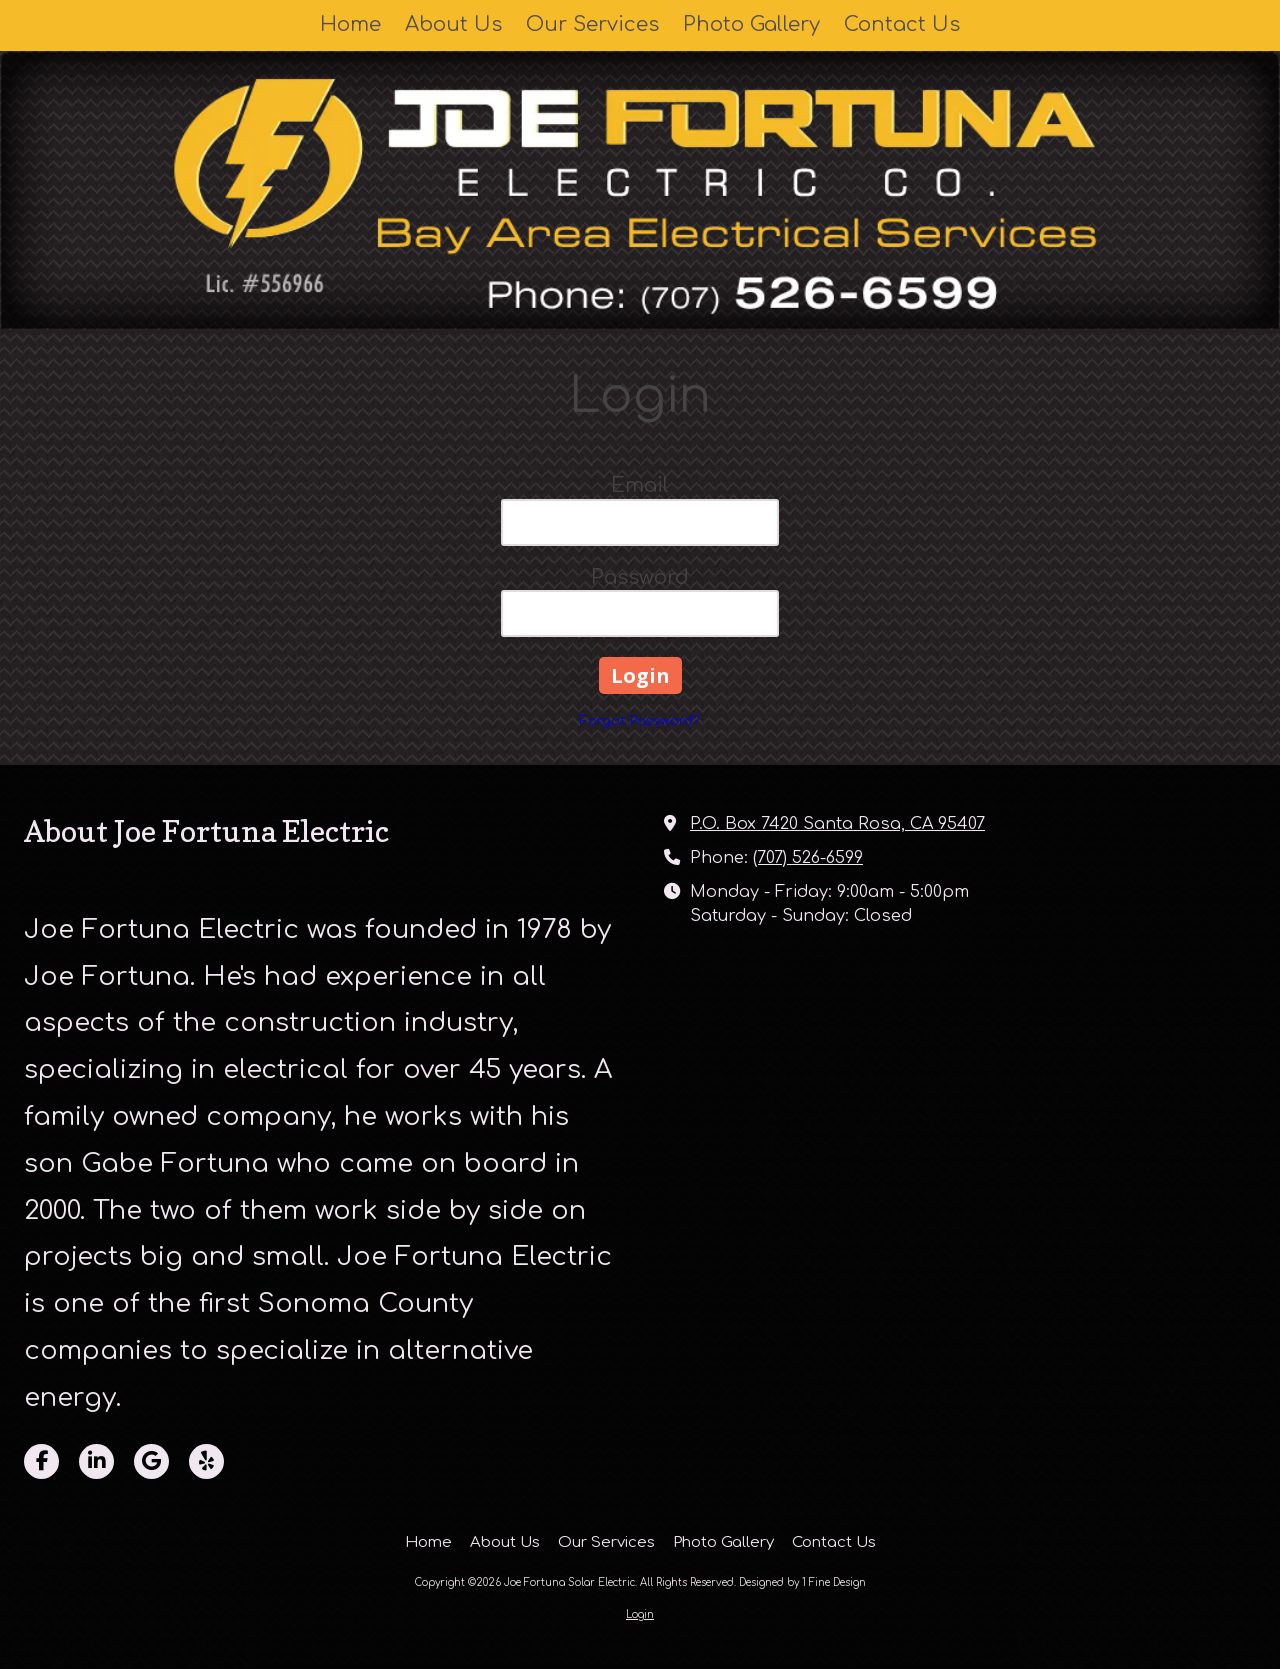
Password (640, 577)
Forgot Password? (640, 721)
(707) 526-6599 (808, 858)
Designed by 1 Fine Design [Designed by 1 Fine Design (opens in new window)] (802, 1582)
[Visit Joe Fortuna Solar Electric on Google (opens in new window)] (151, 1461)
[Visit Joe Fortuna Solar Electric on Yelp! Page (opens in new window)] (206, 1461)
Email (640, 485)
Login (640, 1614)
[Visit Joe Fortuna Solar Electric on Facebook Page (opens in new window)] (41, 1461)
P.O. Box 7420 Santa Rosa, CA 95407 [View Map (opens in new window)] (837, 824)
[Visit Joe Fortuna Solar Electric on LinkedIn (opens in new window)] (96, 1461)
